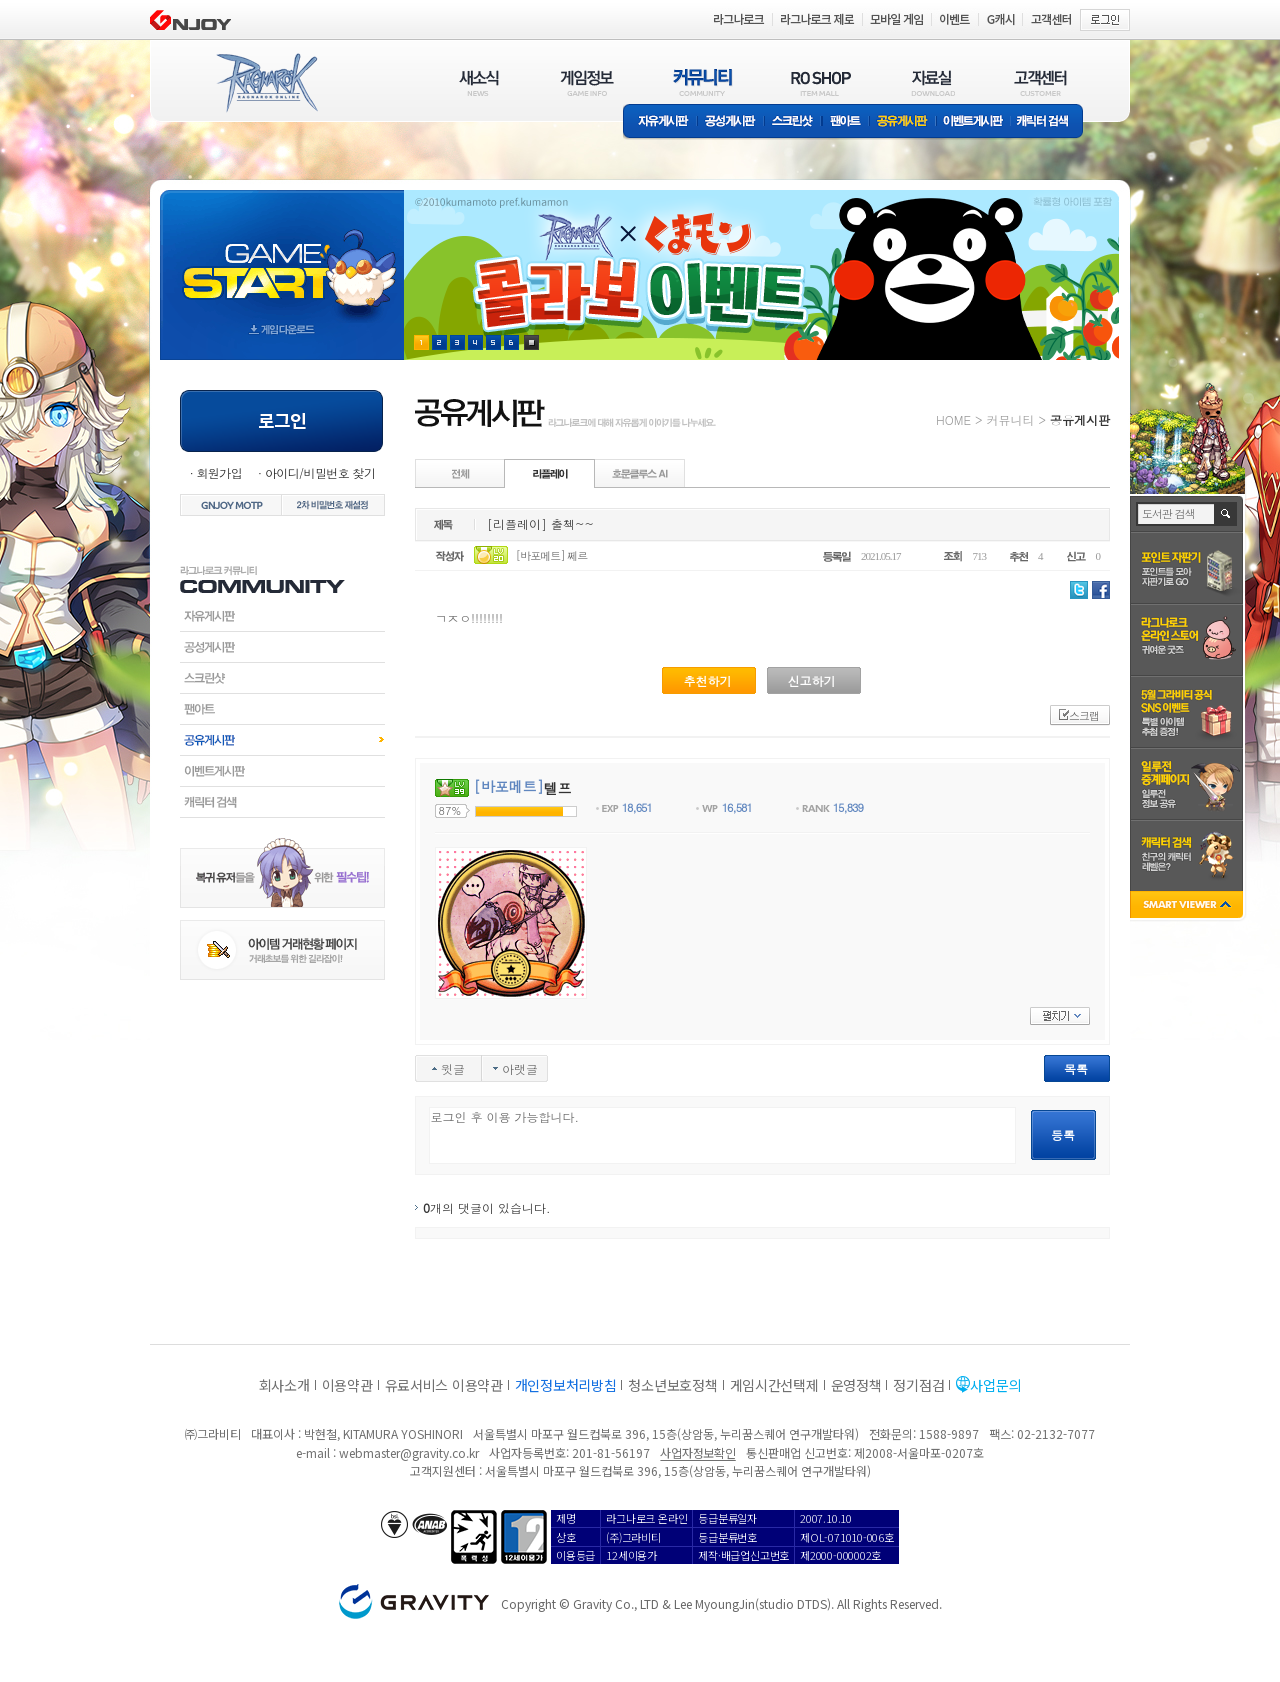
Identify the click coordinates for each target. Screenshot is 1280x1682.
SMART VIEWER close (1188, 906)
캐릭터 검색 (1049, 122)
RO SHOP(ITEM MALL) (821, 82)
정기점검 (918, 1385)
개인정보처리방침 (566, 1385)
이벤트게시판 (973, 122)
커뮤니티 (1010, 419)
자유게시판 (660, 122)
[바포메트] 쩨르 (552, 555)
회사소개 (284, 1385)
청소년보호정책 (672, 1385)
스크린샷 (793, 122)
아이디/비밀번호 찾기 (320, 472)
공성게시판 (731, 122)
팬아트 (845, 122)
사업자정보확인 (697, 1452)
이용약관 (347, 1385)
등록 (1063, 1134)
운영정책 (856, 1385)
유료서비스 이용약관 (444, 1385)
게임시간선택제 (774, 1385)
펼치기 (1060, 1016)
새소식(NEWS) (479, 82)
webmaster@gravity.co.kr (409, 1452)
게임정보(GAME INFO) (587, 82)
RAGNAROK (266, 83)
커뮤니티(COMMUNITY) (703, 82)
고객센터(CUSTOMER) (1040, 82)
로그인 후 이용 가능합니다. (722, 1135)
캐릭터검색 (282, 802)
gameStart (282, 256)
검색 (1226, 514)
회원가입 (219, 472)
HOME (953, 419)
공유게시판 (902, 122)
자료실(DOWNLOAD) (932, 82)
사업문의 (995, 1385)
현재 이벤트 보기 (531, 342)
